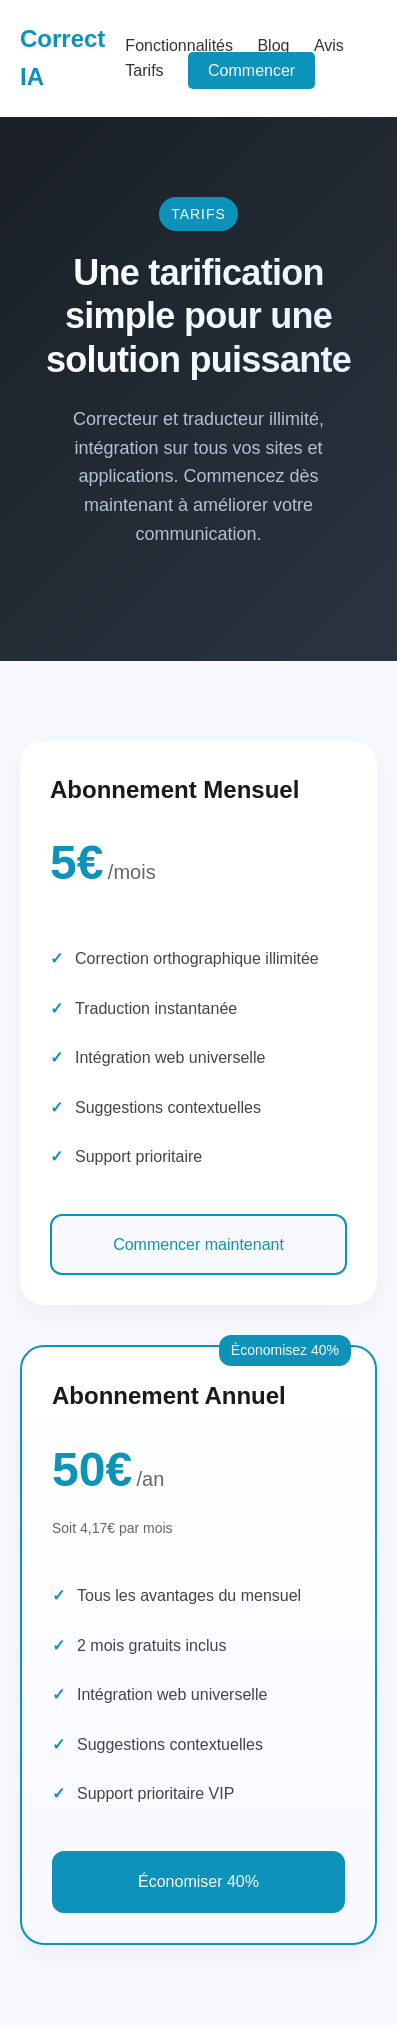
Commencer (251, 70)
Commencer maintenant (198, 1244)
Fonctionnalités (179, 45)
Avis (329, 45)
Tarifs (144, 70)
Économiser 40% (198, 1881)
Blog (273, 45)
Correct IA (62, 57)
